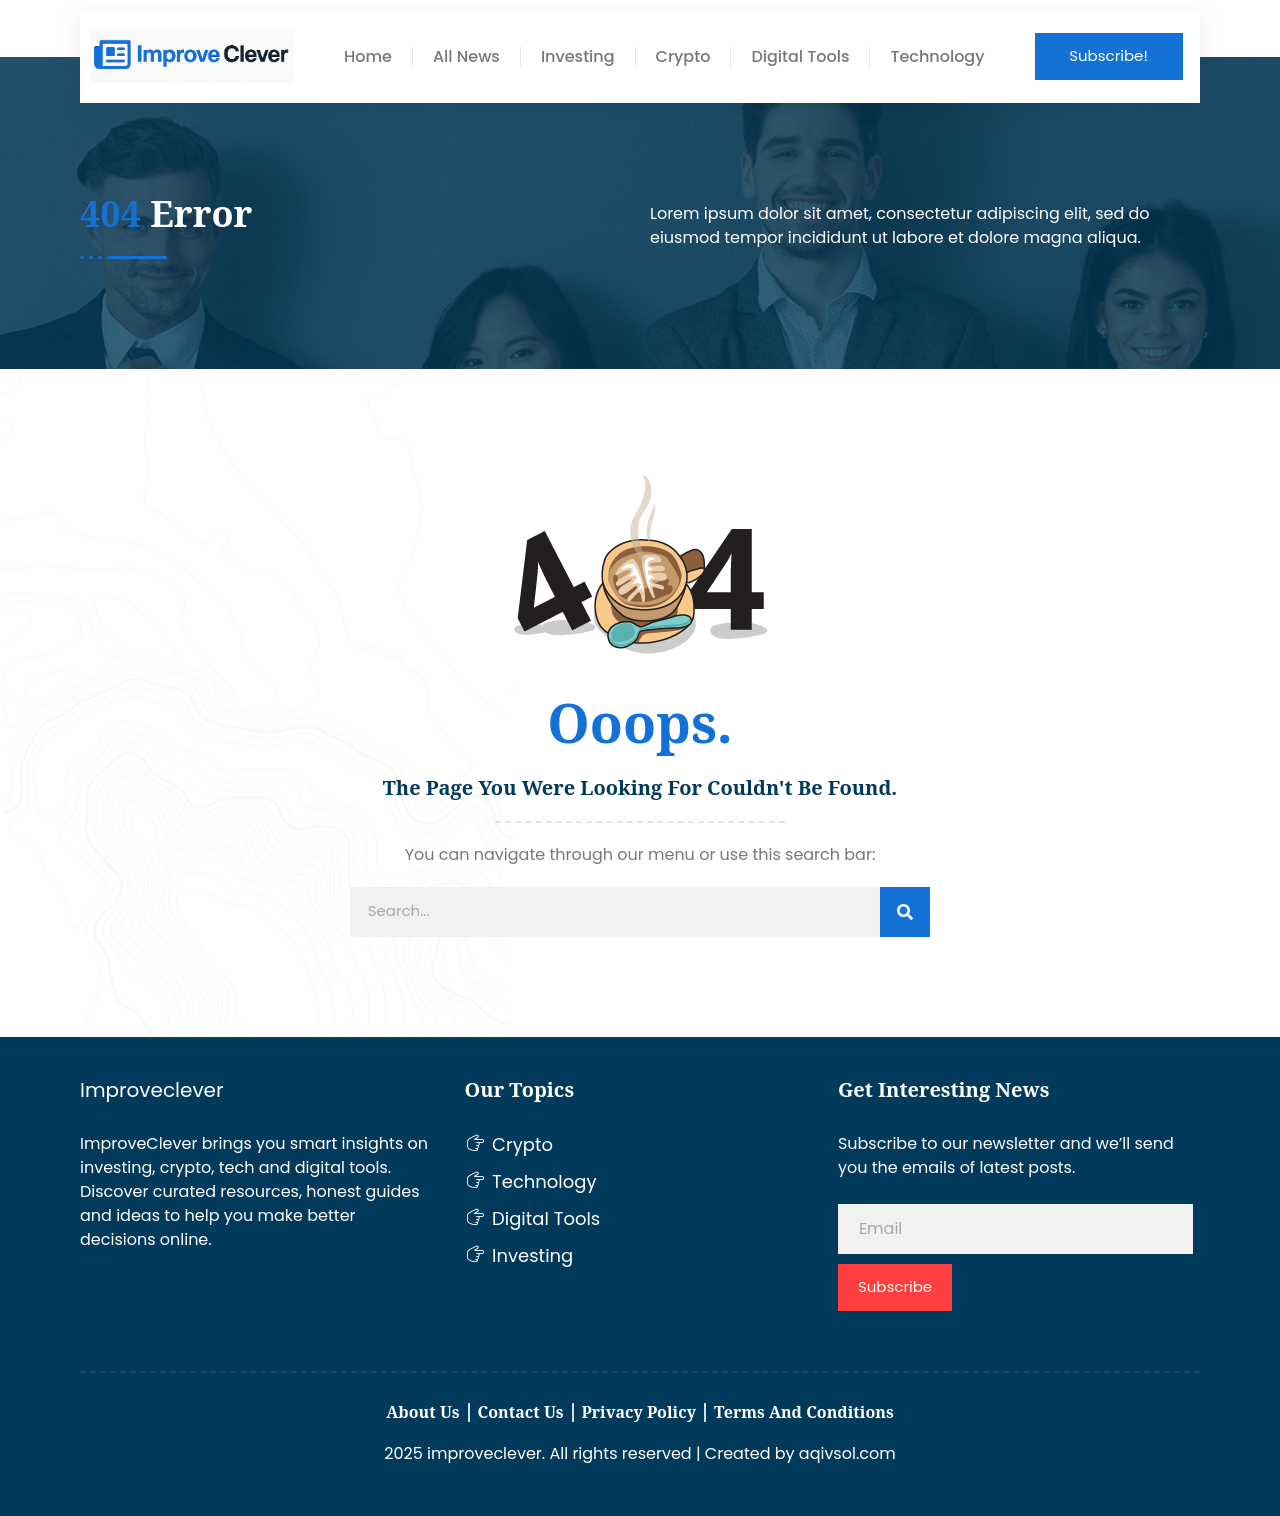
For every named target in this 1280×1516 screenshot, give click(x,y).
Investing (578, 57)
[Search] (905, 912)
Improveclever (151, 1090)
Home (368, 57)
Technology (937, 57)
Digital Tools (800, 57)
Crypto (683, 57)
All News (466, 57)
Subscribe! (1108, 55)
